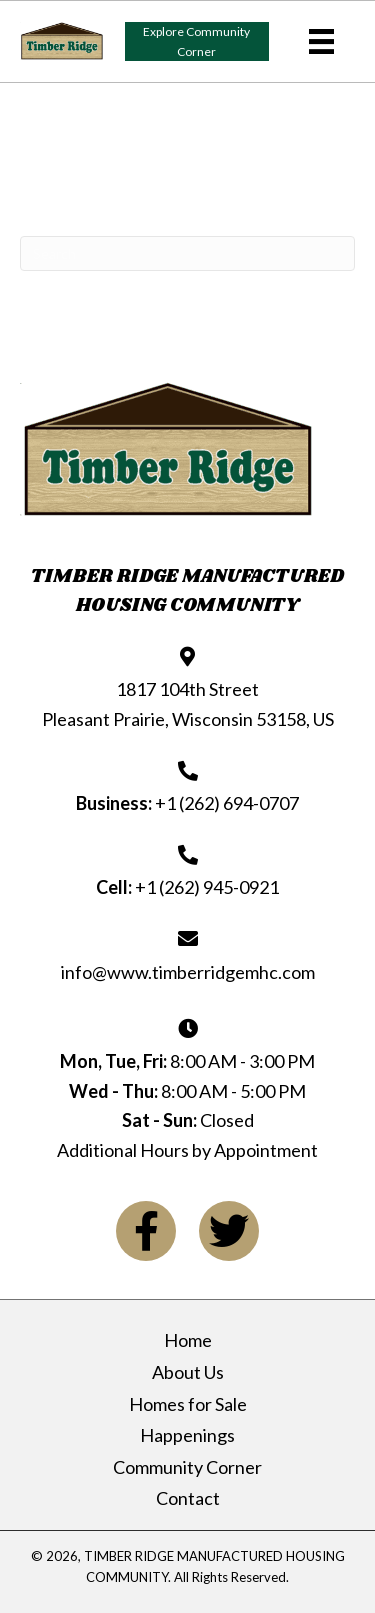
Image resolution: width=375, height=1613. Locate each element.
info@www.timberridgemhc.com (188, 972)
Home (188, 1340)
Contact (188, 1498)
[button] (197, 42)
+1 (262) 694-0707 (227, 803)
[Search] (187, 253)
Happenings (187, 1435)
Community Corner (187, 1467)
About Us (188, 1372)
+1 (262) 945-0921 (207, 887)
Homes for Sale (188, 1404)
